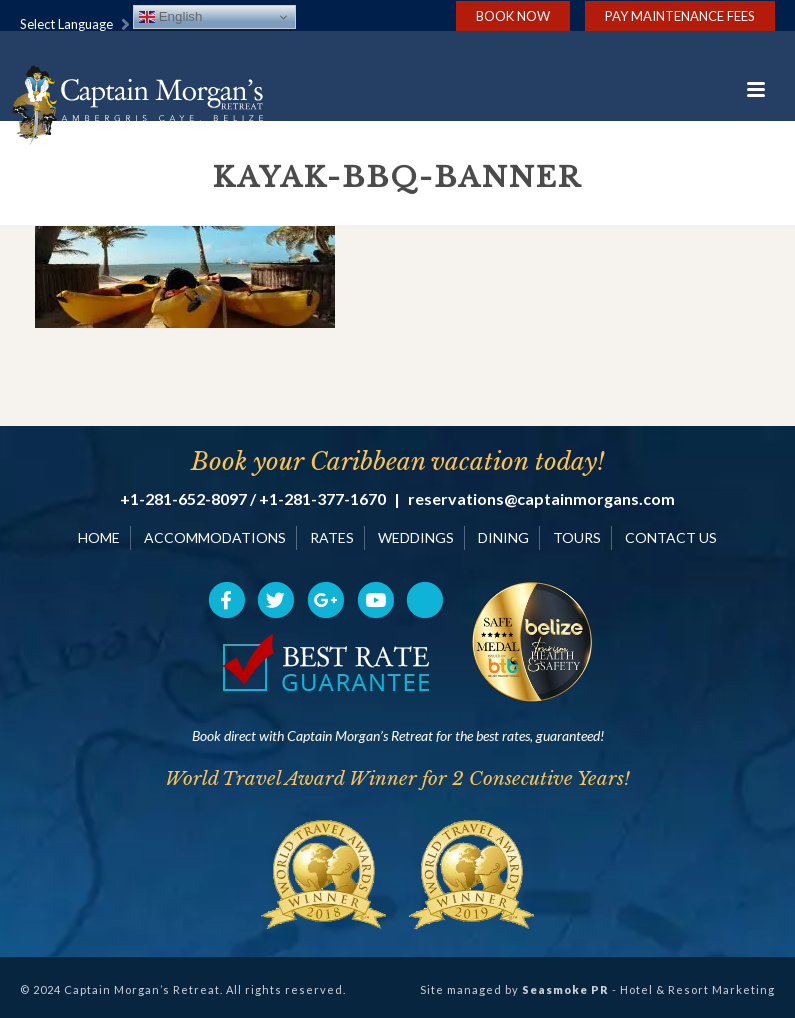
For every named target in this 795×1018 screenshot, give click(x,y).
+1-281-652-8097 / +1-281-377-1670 (253, 499)
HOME (99, 537)
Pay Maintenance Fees (680, 16)
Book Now (513, 16)
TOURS (577, 537)
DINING (503, 537)
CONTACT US (671, 537)
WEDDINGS (416, 537)
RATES (332, 537)
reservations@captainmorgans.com (541, 499)
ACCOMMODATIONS (215, 537)
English (170, 17)
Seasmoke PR (565, 989)
